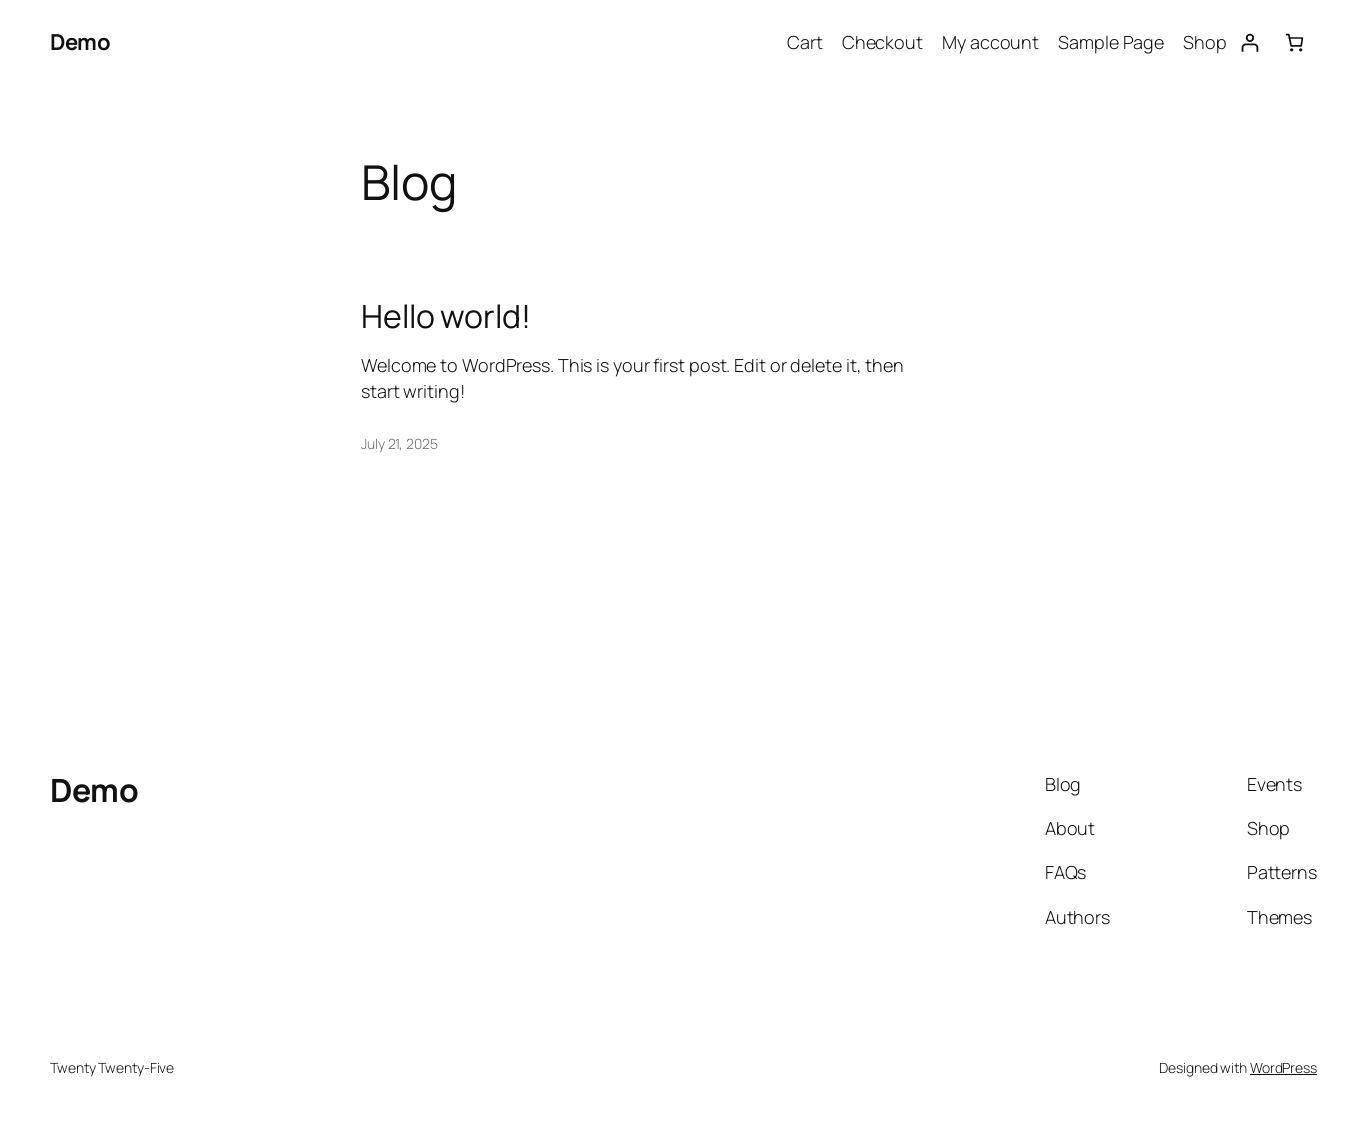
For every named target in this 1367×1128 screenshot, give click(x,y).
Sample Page (1111, 42)
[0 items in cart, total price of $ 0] (1294, 42)
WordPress (1283, 1067)
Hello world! (446, 316)
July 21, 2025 (399, 443)
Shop (1205, 42)
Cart (805, 42)
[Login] (1249, 42)
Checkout (882, 42)
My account (990, 42)
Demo (80, 42)
